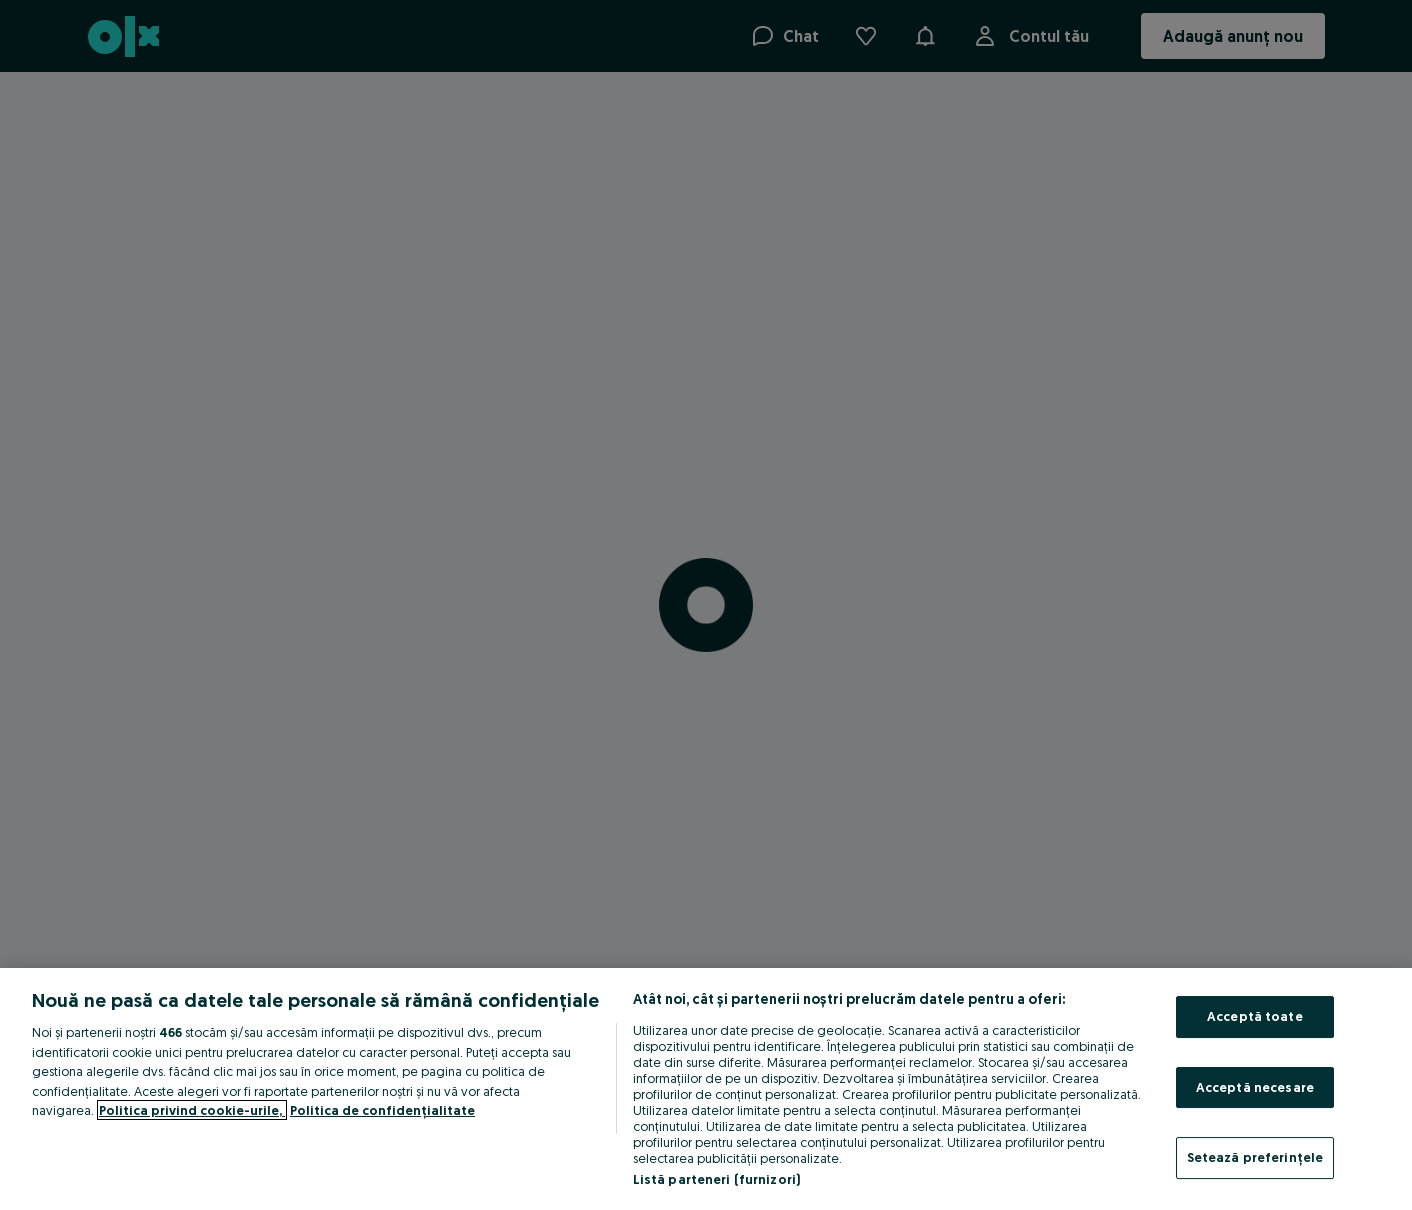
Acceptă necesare (1255, 1087)
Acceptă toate (1255, 1016)
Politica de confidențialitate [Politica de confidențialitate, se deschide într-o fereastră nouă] (382, 1110)
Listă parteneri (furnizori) (717, 1179)
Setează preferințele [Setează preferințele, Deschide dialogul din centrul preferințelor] (1255, 1157)
